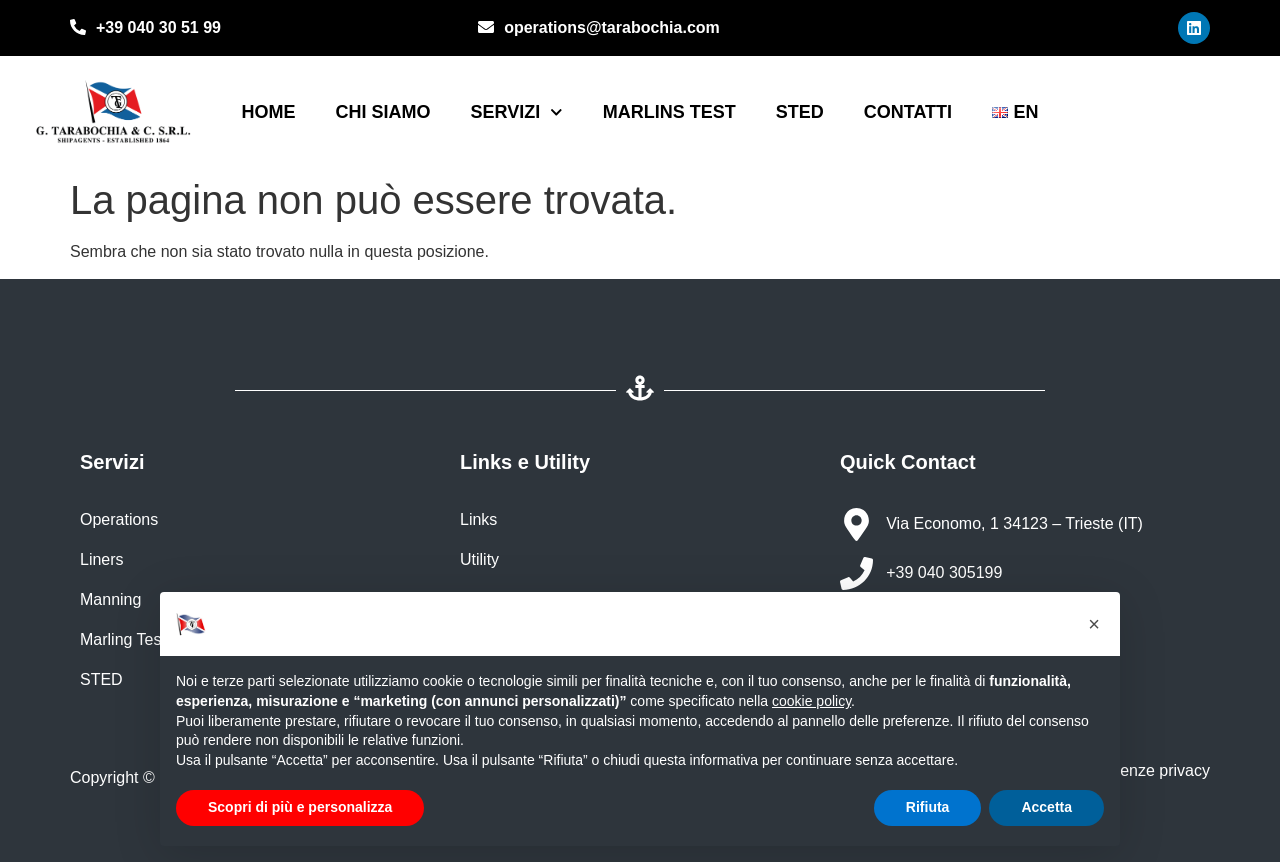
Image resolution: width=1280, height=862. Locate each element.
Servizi (516, 112)
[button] (1094, 624)
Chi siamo (382, 112)
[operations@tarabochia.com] (486, 28)
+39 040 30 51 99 (158, 27)
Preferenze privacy (1141, 770)
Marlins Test (669, 112)
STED (800, 112)
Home (268, 112)
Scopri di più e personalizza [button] (300, 807)
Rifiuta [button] (928, 807)
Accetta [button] (1046, 807)
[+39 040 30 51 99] (78, 28)
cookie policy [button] (811, 701)
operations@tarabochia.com (612, 27)
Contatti (908, 112)
